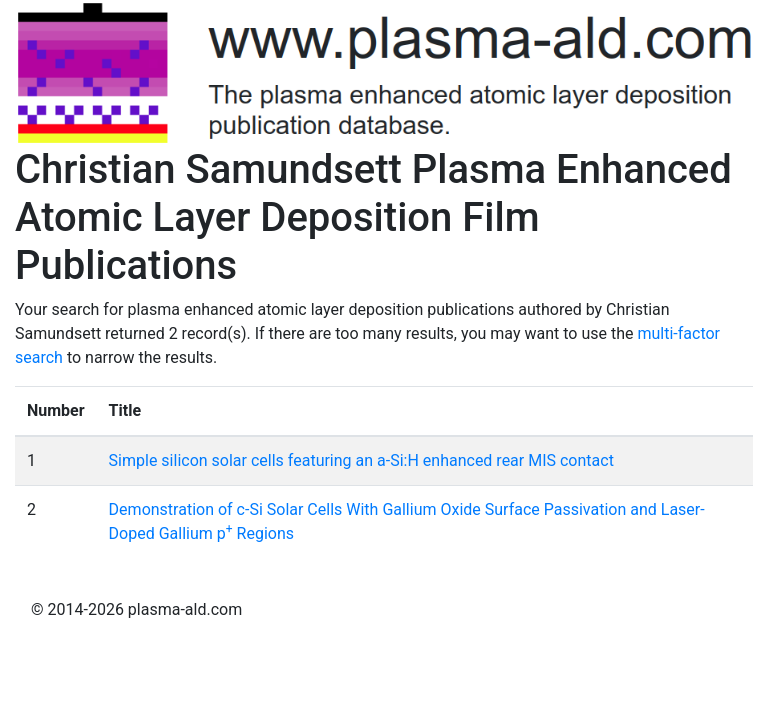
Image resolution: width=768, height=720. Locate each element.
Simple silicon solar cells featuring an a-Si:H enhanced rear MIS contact (361, 460)
